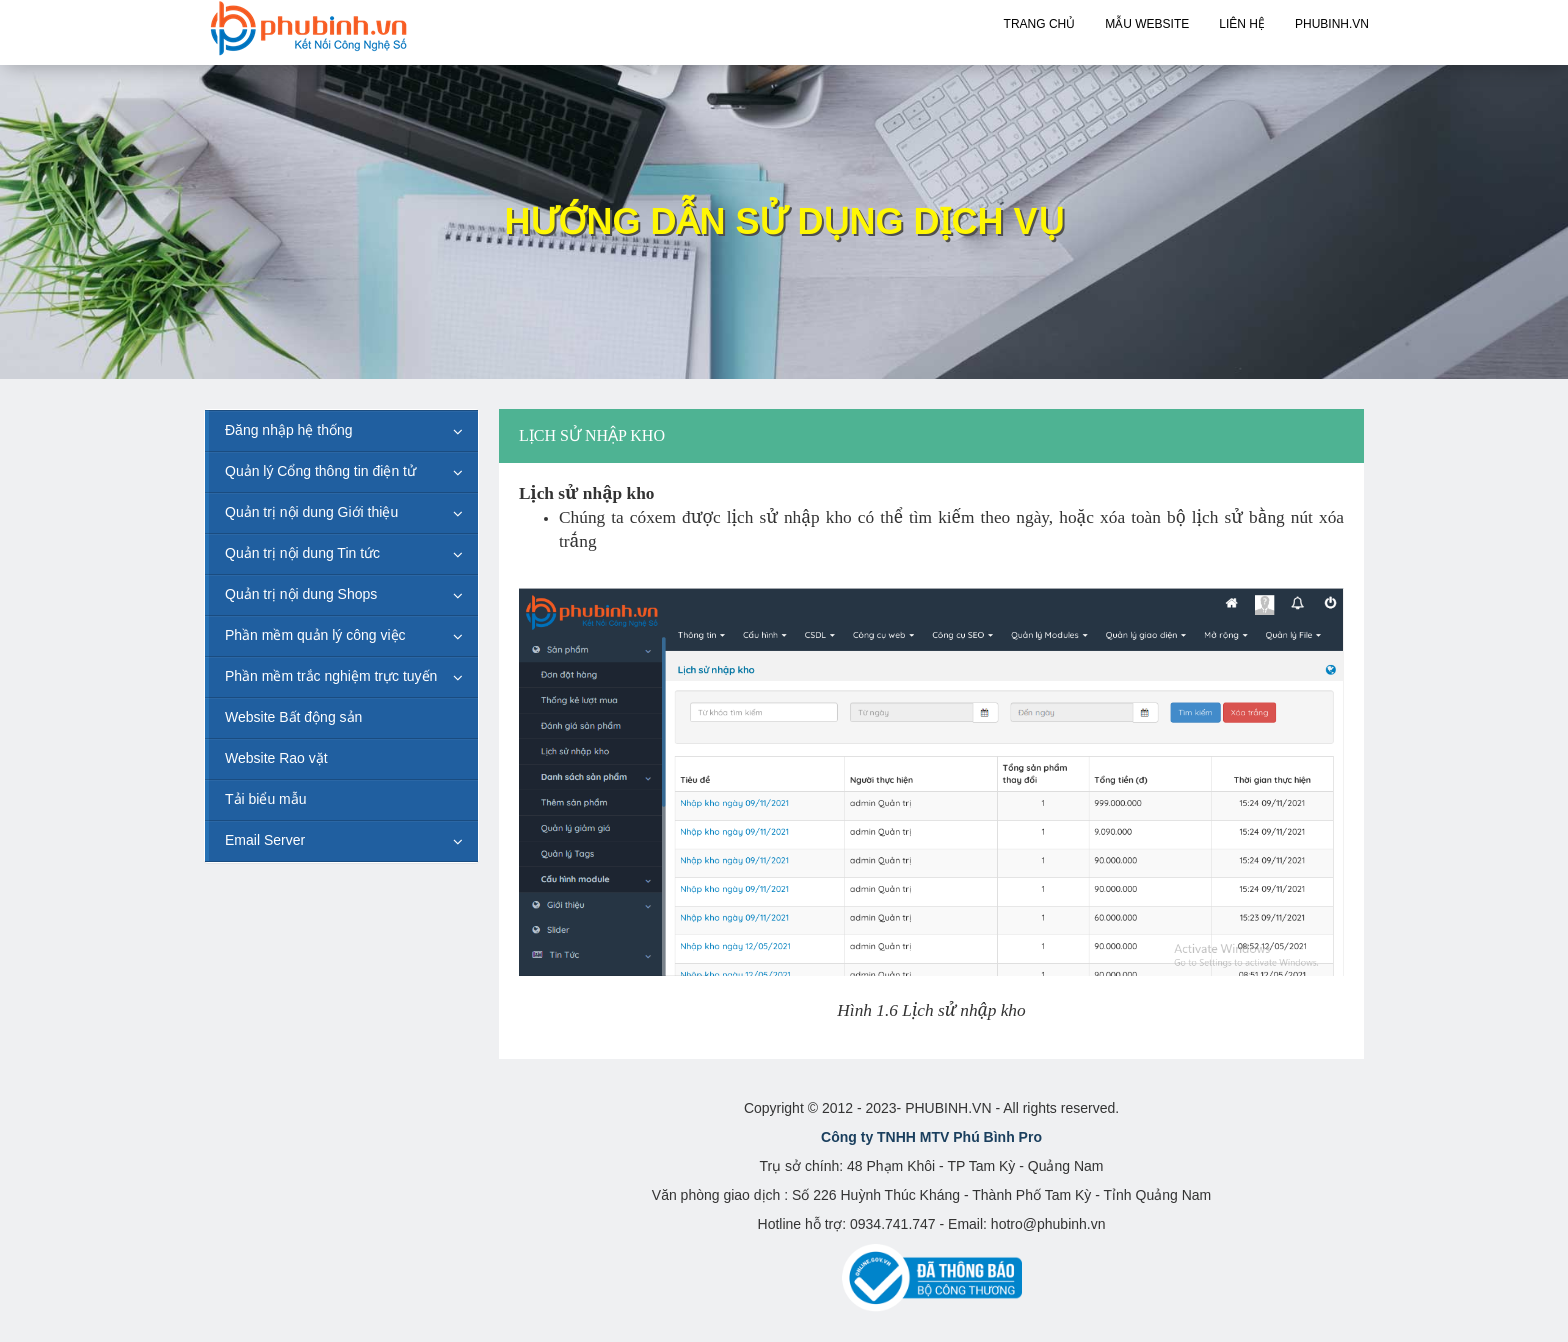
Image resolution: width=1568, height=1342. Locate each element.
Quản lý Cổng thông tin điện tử (320, 471)
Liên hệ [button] (1242, 24)
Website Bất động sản (293, 717)
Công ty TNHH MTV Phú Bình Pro (931, 1137)
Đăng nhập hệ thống (289, 430)
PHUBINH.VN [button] (1332, 24)
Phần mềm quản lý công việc (315, 635)
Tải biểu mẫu (266, 799)
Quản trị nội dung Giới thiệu (311, 512)
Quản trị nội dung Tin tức (302, 553)
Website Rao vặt (276, 758)
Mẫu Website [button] (1147, 24)
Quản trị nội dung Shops (301, 594)
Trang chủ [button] (1040, 24)
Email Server (265, 840)
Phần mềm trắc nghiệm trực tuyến (331, 676)
